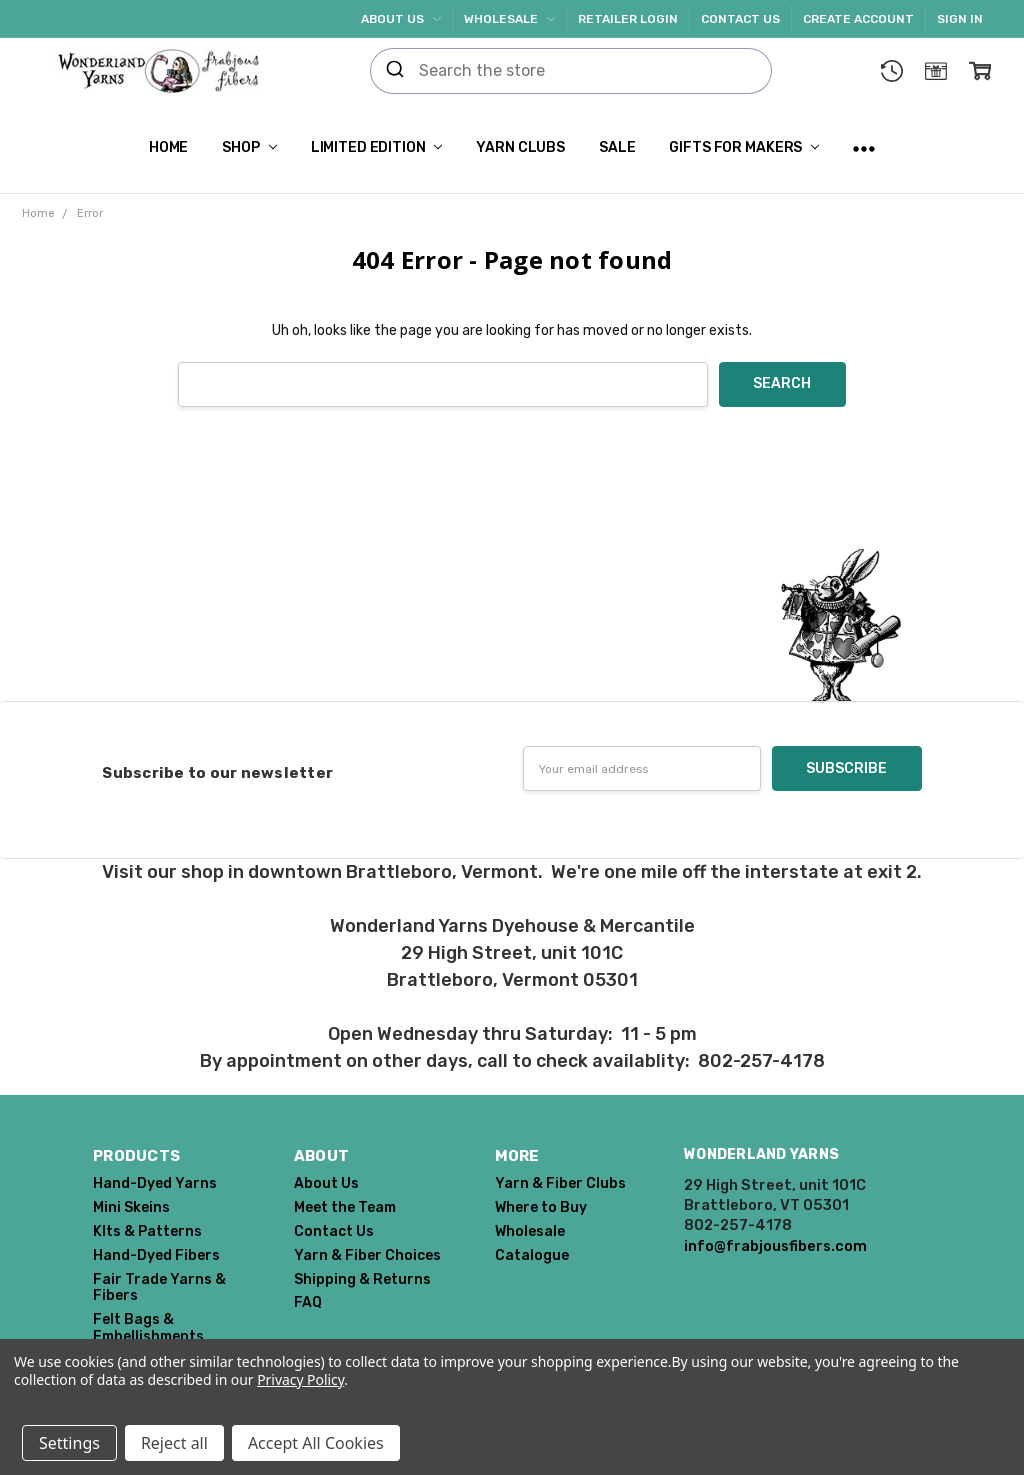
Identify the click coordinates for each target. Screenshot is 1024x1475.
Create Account (858, 19)
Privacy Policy (300, 1379)
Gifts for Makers (744, 147)
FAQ (308, 1302)
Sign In (960, 19)
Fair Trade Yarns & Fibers (159, 1288)
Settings (69, 1443)
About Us (401, 19)
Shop (249, 147)
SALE (617, 147)
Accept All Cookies (316, 1443)
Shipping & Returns (362, 1279)
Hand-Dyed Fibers (156, 1255)
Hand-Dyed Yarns (155, 1183)
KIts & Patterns (147, 1231)
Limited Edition (377, 147)
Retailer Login (628, 19)
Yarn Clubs (520, 147)
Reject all (174, 1443)
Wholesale (509, 19)
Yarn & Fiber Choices (367, 1255)
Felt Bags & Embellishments (148, 1328)
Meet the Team (345, 1207)
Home (168, 147)
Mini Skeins (131, 1207)
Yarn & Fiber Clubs (560, 1183)
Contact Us (740, 19)
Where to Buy (541, 1207)
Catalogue (532, 1255)
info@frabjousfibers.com (775, 1246)
